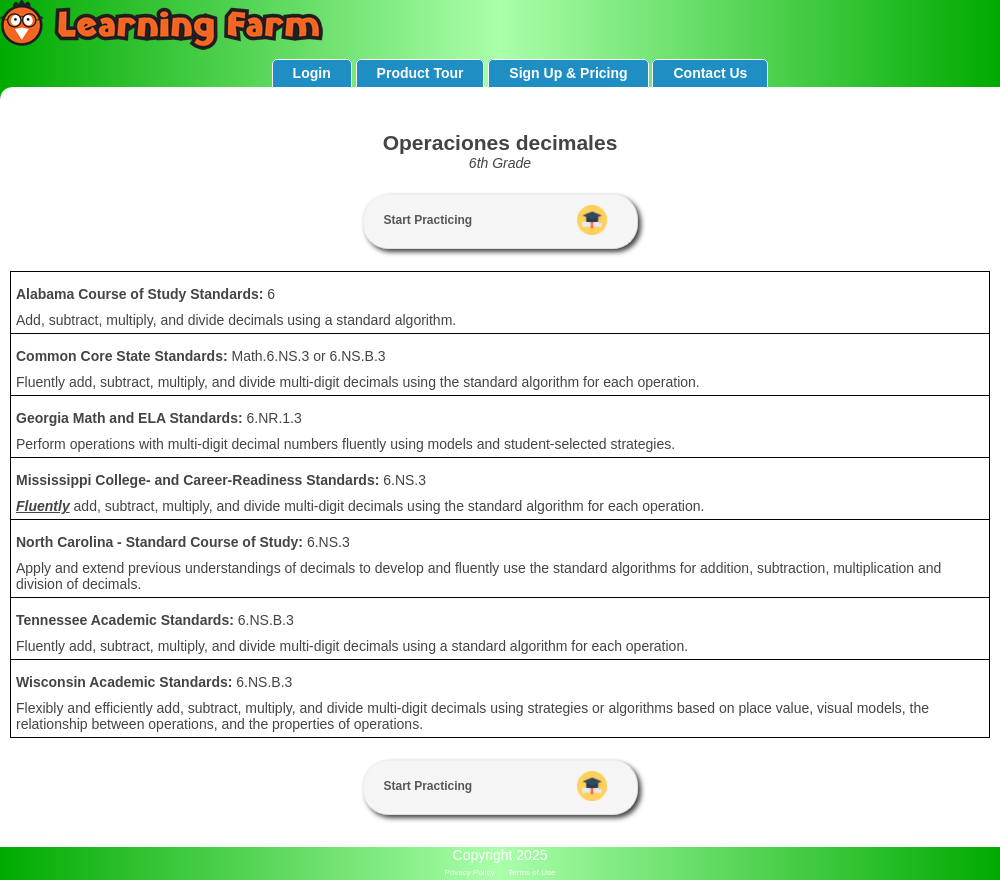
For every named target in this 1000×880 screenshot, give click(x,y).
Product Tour (420, 73)
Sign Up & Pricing (568, 73)
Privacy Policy (470, 872)
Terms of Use (531, 872)
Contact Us (710, 73)
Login (312, 73)
